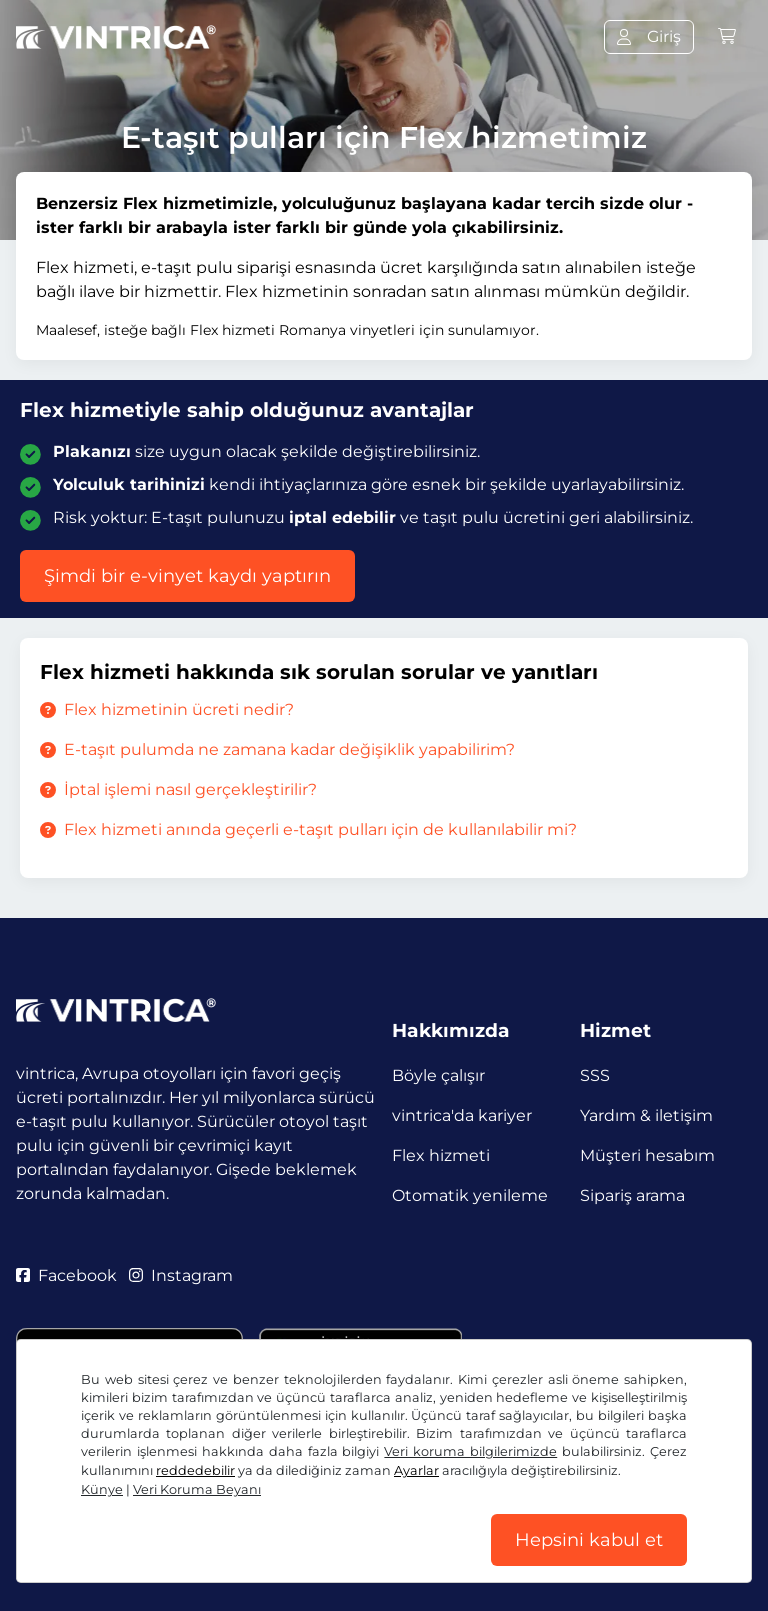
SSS (595, 1075)
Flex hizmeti (441, 1155)
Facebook (66, 1275)
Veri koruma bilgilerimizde (470, 1451)
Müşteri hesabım (647, 1155)
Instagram (181, 1275)
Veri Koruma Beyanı (197, 1489)
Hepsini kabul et (589, 1540)
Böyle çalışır (438, 1075)
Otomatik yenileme (470, 1195)
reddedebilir (195, 1470)
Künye (102, 1489)
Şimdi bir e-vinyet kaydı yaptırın (187, 576)
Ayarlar (416, 1470)
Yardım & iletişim (646, 1115)
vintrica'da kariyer (462, 1115)
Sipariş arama (632, 1195)
